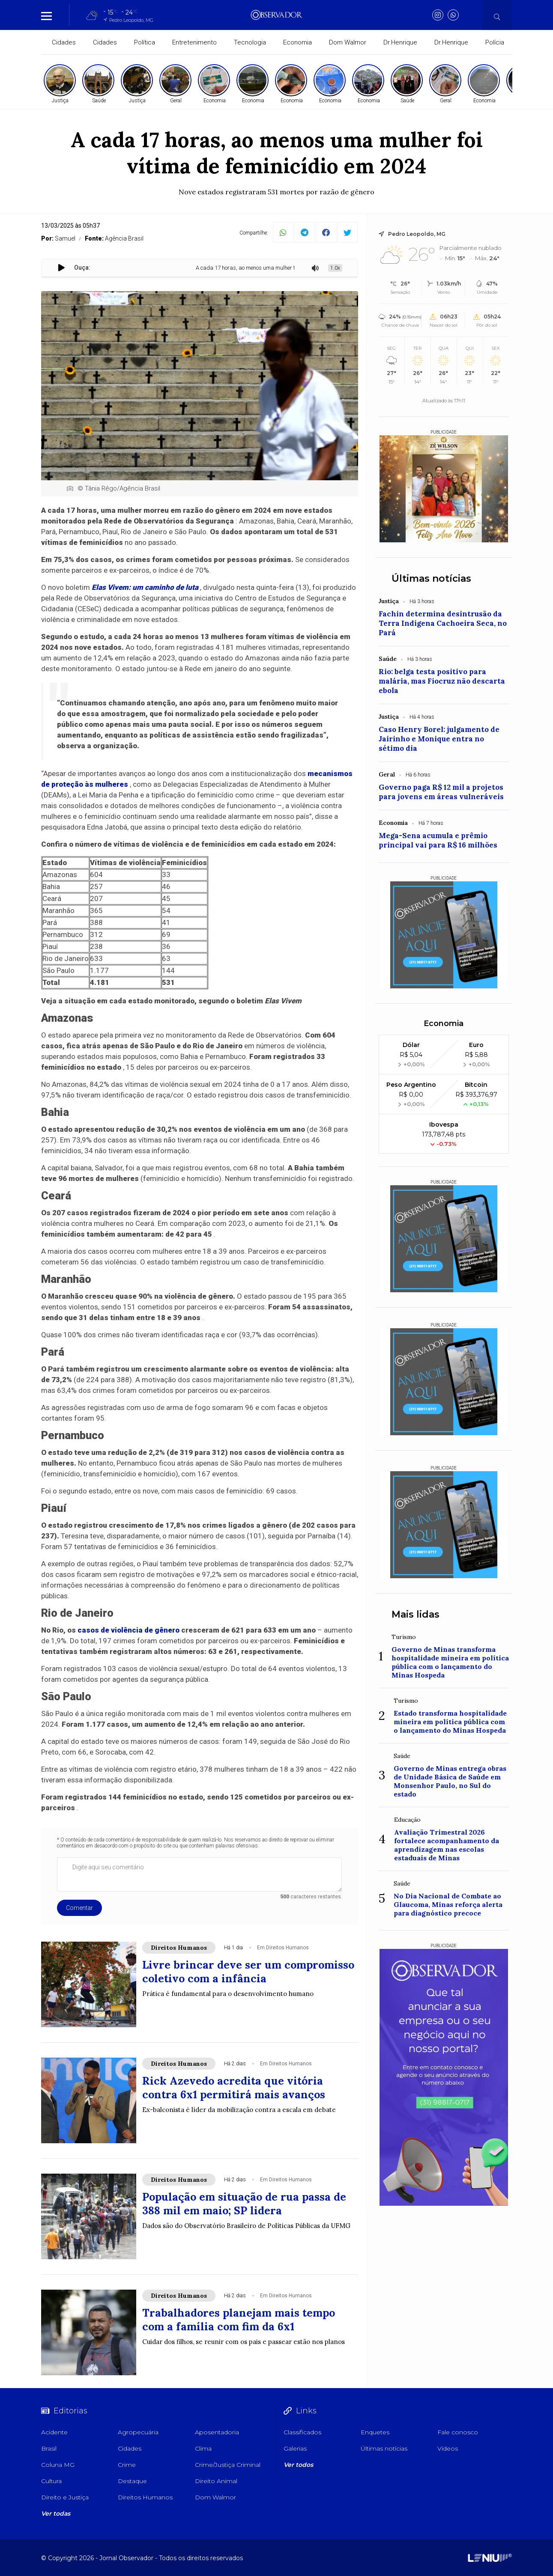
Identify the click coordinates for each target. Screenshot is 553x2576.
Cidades (64, 42)
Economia (297, 42)
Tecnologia (250, 42)
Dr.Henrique (400, 42)
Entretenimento (194, 42)
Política (144, 42)
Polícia (494, 42)
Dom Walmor (347, 42)
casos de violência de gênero (128, 1630)
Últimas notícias (431, 578)
